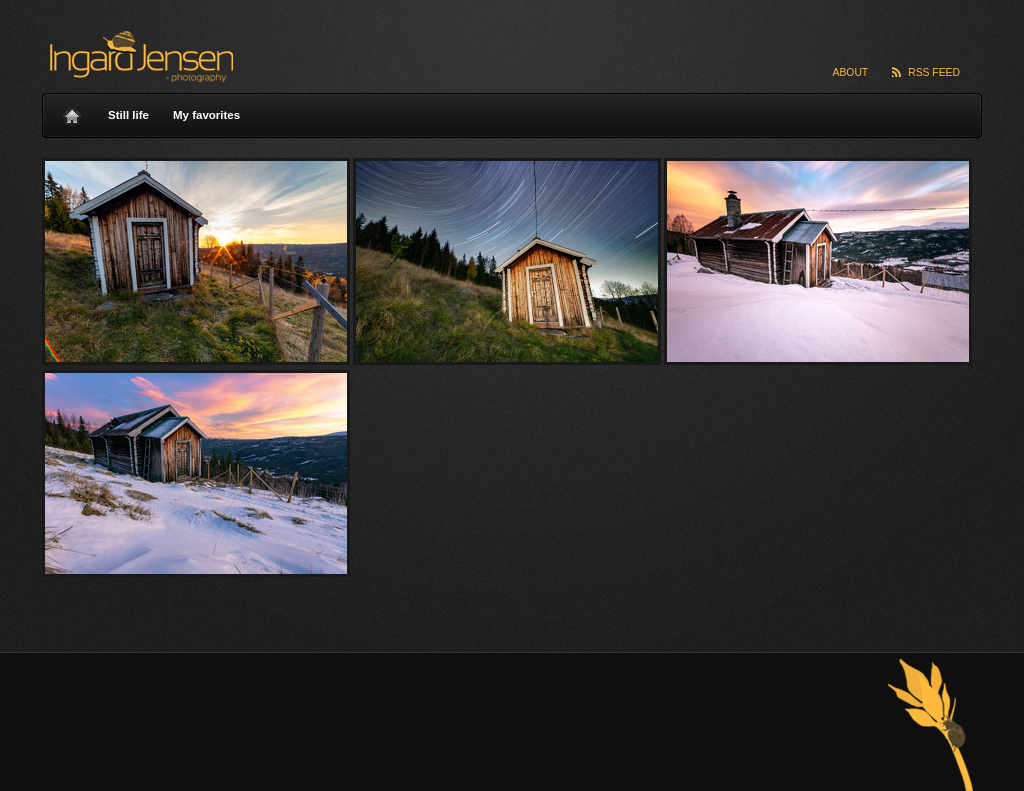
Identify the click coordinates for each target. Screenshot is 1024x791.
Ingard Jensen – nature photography (138, 56)
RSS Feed (934, 72)
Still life (128, 115)
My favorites (206, 115)
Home (72, 111)
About (851, 72)
